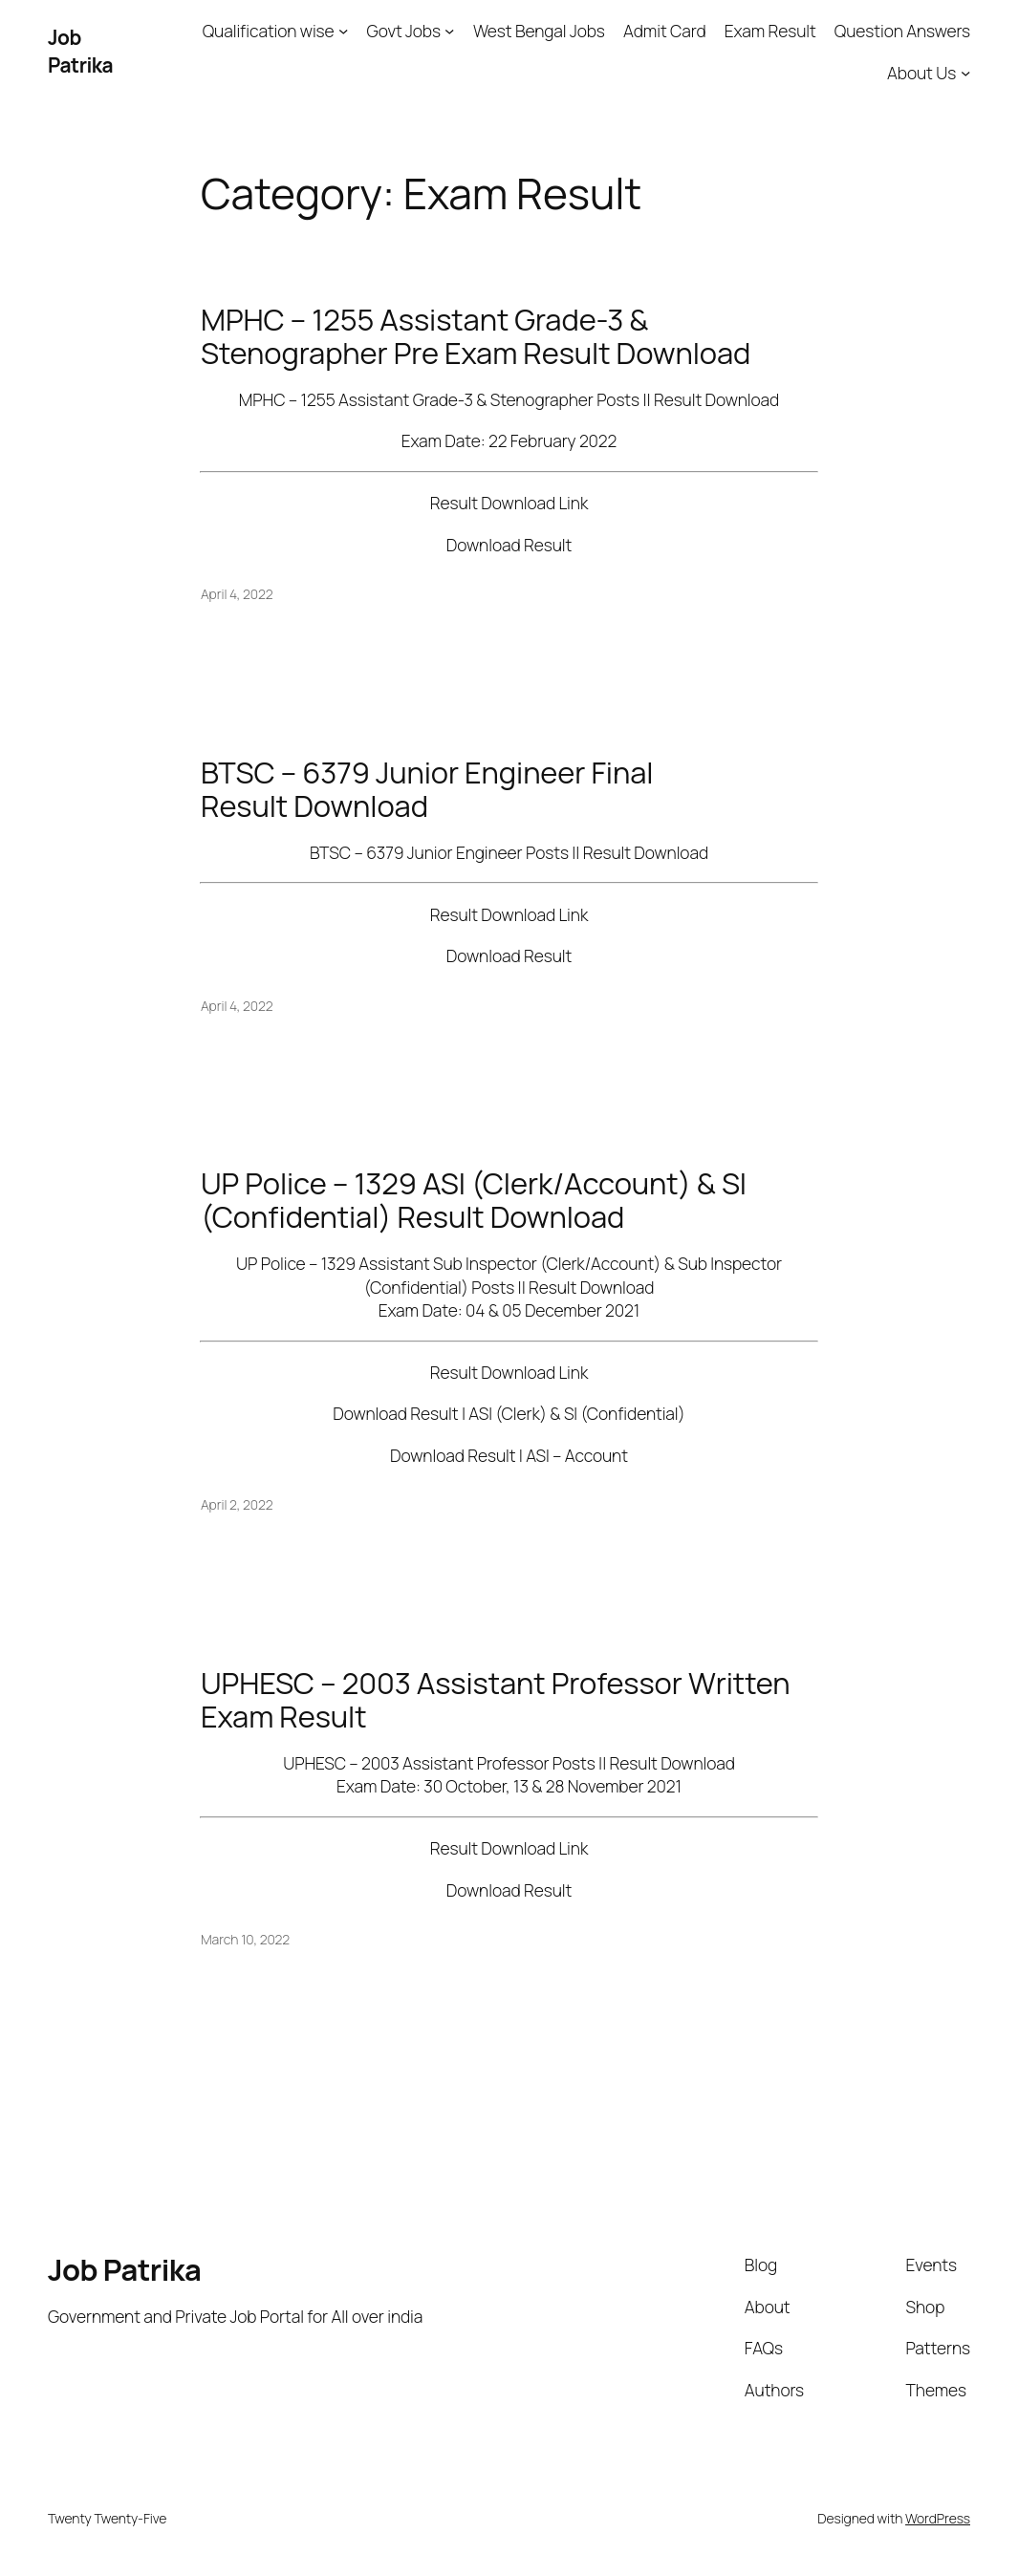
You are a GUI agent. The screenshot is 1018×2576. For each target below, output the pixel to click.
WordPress (937, 2518)
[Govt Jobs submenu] (449, 30)
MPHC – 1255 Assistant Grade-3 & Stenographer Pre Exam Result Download (475, 336)
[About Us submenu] (965, 72)
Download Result (509, 544)
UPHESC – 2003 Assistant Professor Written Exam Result (496, 1699)
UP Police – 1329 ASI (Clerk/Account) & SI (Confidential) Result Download (474, 1200)
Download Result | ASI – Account (509, 1455)
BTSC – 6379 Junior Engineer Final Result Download (427, 789)
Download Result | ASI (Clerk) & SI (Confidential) (508, 1413)
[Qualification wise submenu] (343, 30)
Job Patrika (80, 51)
